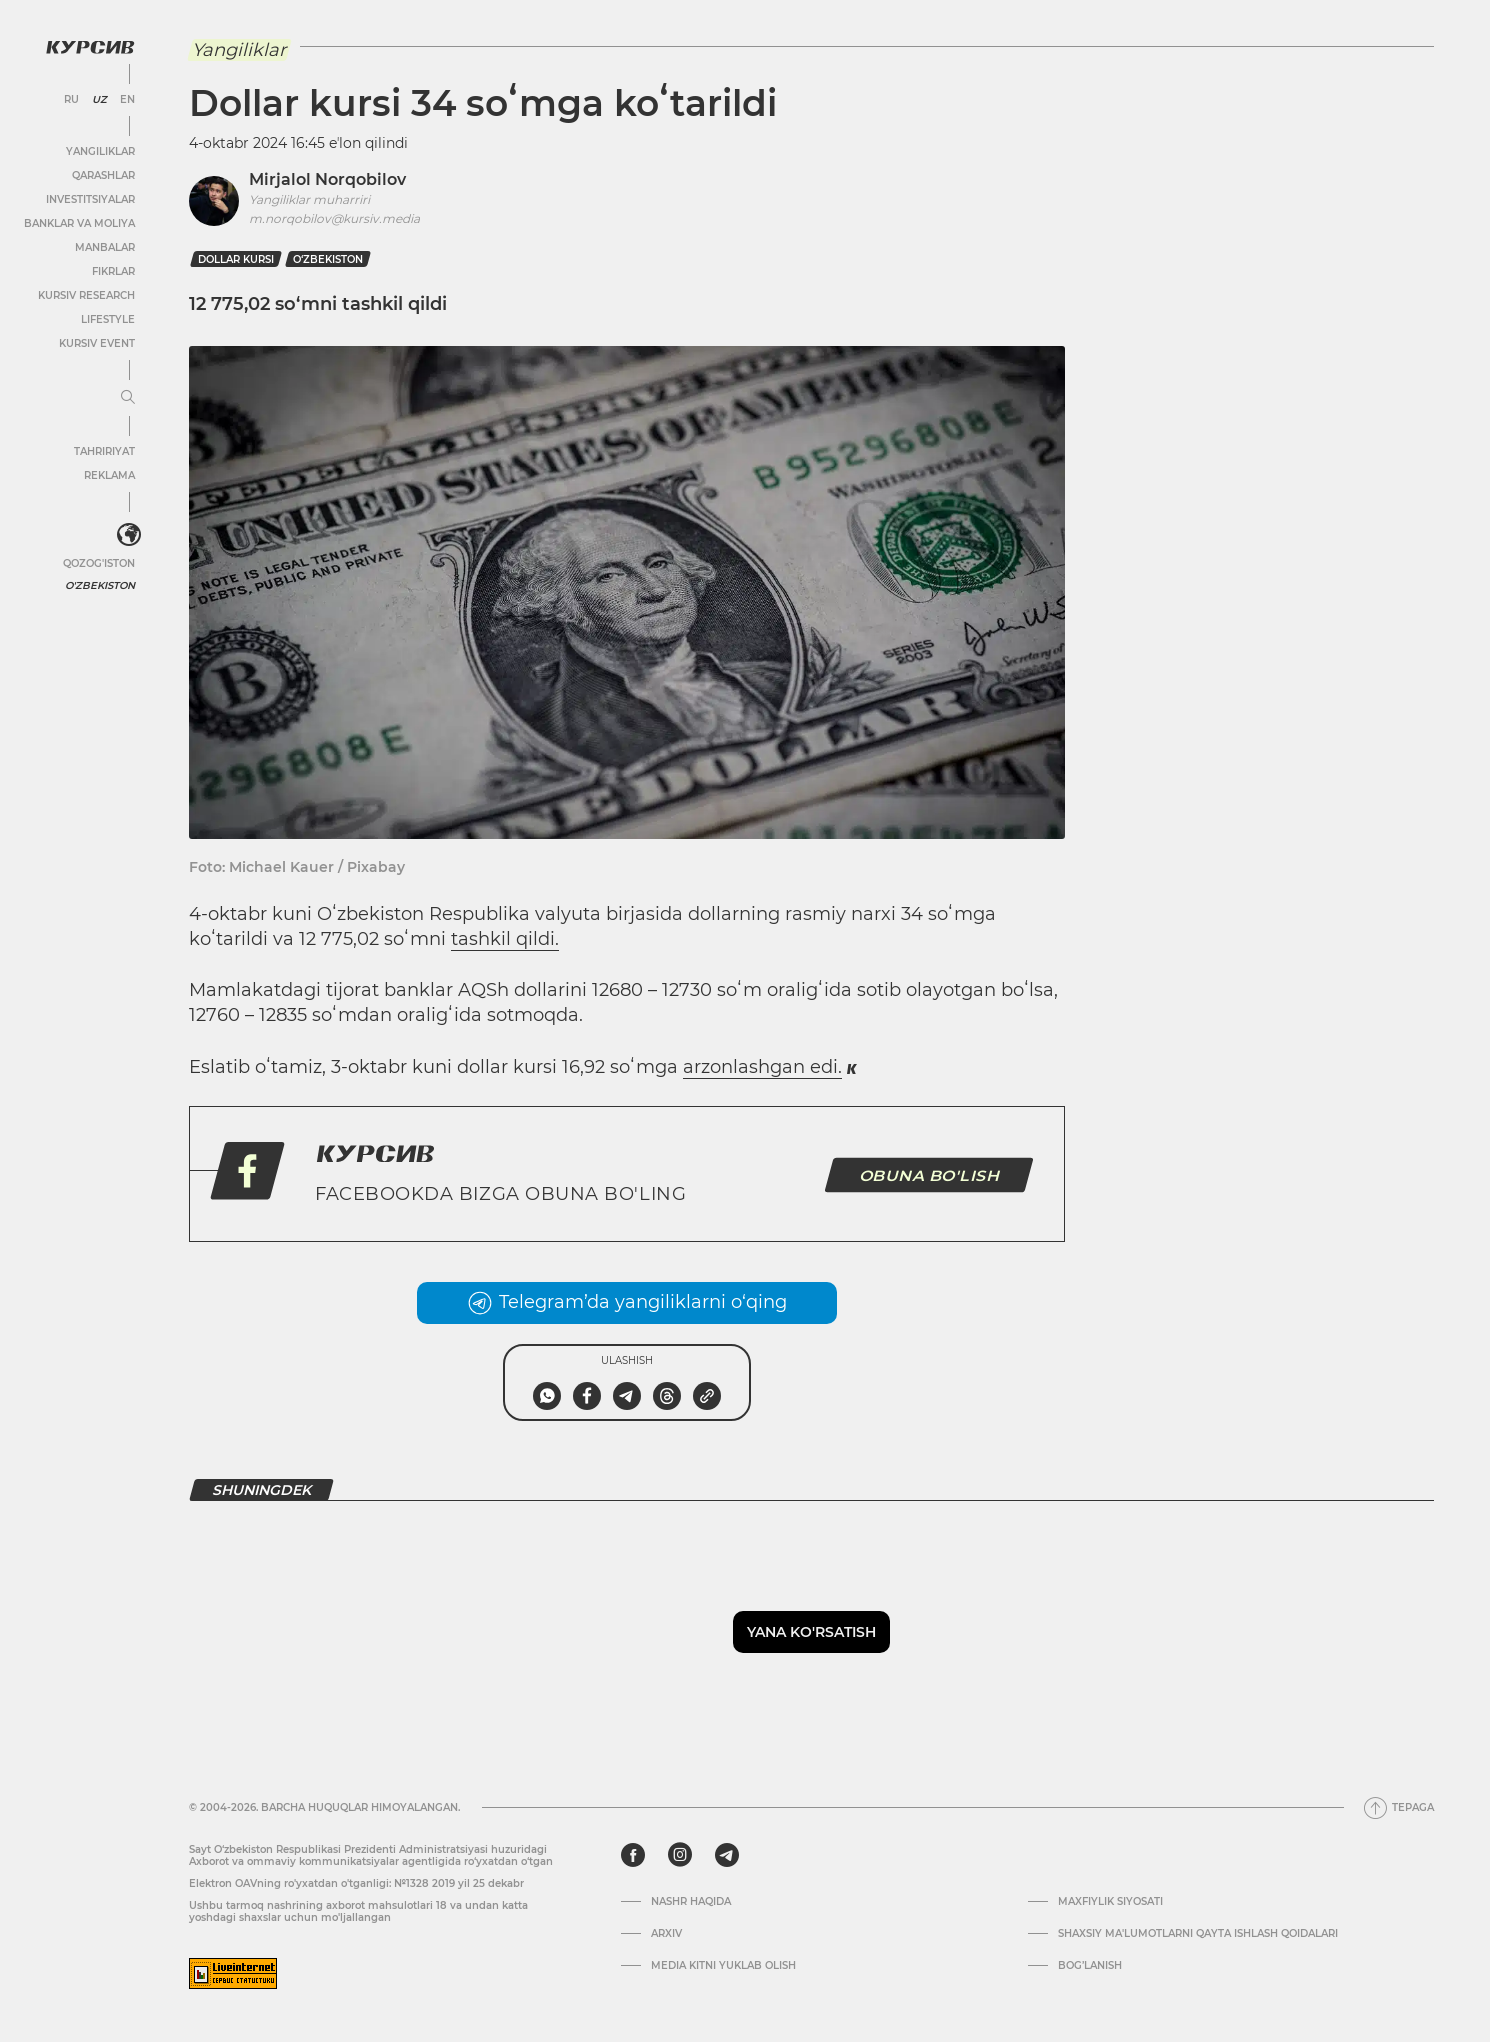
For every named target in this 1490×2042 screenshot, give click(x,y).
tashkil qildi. (505, 939)
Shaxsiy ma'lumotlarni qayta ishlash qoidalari (1198, 1934)
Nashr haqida (691, 1902)
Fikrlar (113, 271)
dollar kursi (236, 259)
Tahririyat (104, 451)
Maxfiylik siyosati (1110, 1902)
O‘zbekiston (328, 259)
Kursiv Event (97, 343)
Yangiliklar (100, 151)
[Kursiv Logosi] (90, 47)
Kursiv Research (86, 295)
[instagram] (680, 1855)
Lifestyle (108, 319)
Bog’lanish (1090, 1966)
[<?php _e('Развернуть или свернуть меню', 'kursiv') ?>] (129, 535)
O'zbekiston (100, 585)
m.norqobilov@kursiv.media (334, 218)
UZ (99, 100)
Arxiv (666, 1934)
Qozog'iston (99, 563)
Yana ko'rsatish (811, 1632)
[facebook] (633, 1855)
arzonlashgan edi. (762, 1067)
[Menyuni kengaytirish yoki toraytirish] (128, 398)
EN (127, 100)
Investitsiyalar (90, 199)
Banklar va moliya (79, 223)
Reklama (109, 475)
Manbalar (105, 247)
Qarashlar (103, 175)
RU (71, 100)
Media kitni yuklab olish (723, 1966)
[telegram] (727, 1855)
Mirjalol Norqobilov (327, 179)
